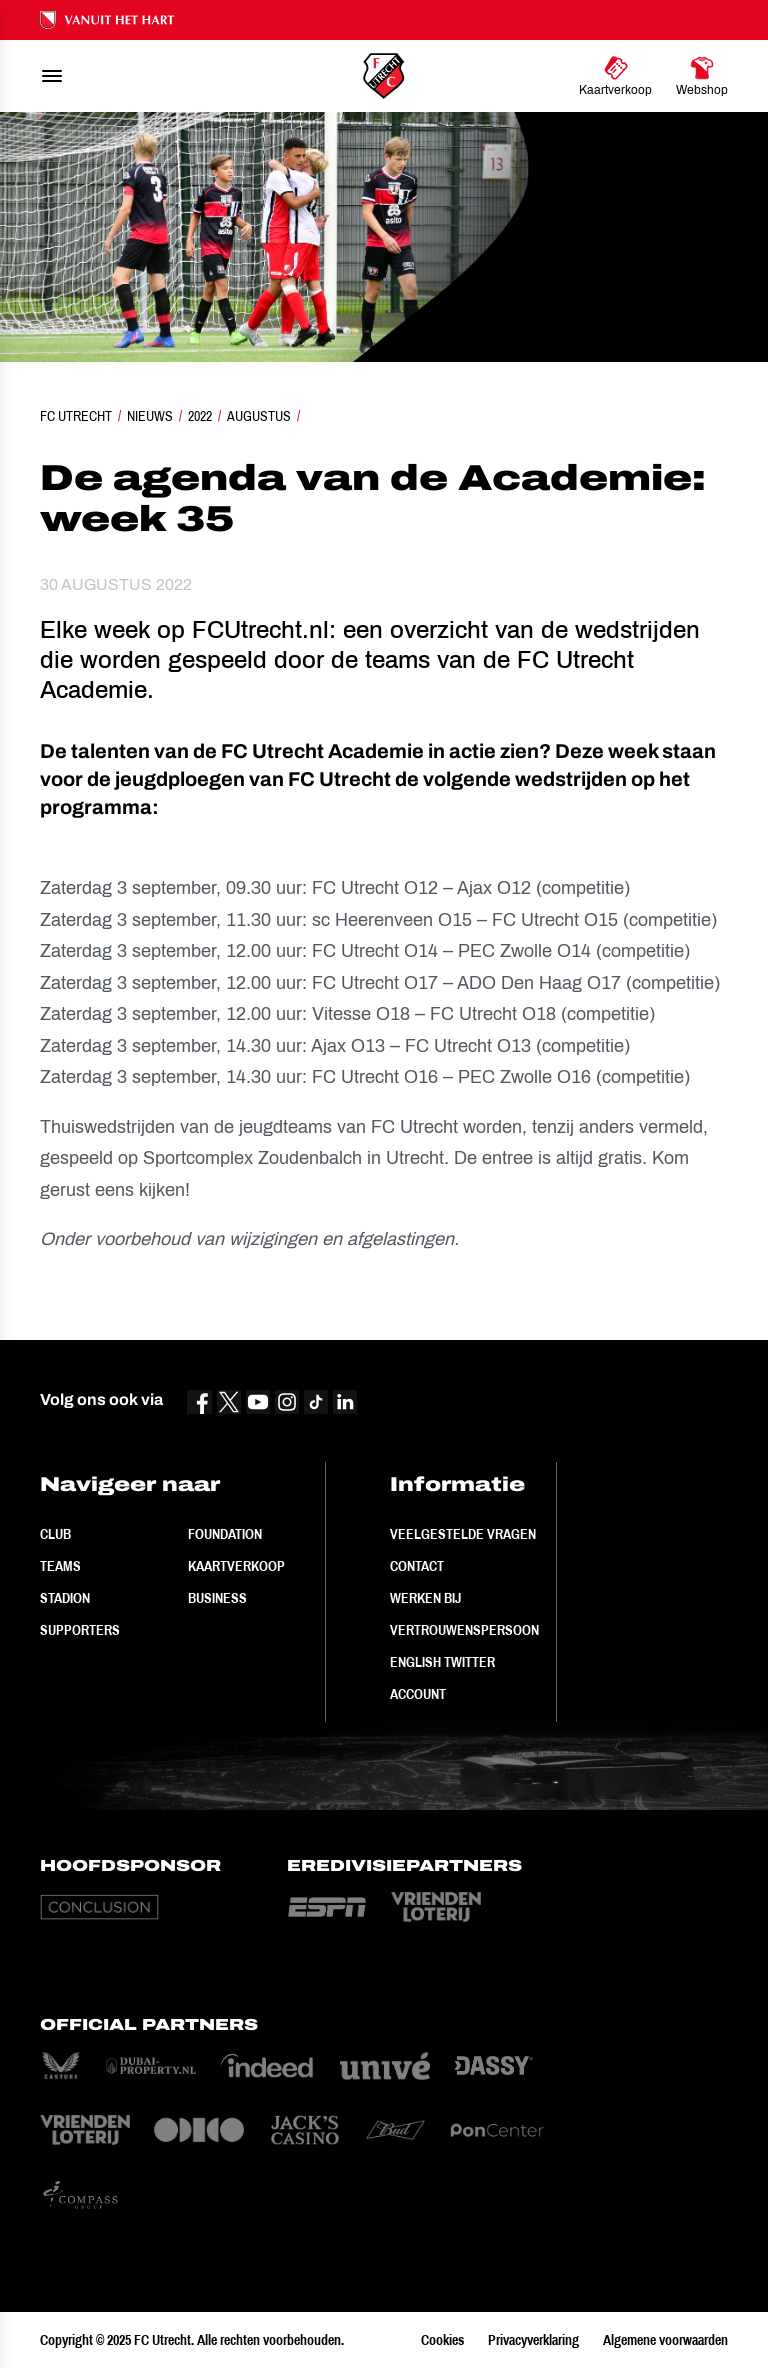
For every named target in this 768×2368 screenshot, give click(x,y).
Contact (417, 1566)
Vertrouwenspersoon (464, 1630)
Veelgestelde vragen (463, 1534)
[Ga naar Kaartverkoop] (615, 76)
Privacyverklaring (533, 2340)
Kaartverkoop (236, 1566)
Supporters (80, 1630)
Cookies (442, 2340)
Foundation (225, 1534)
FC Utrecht (76, 416)
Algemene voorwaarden (665, 2340)
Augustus (259, 416)
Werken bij (425, 1598)
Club (55, 1534)
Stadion (65, 1598)
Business (217, 1598)
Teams (60, 1566)
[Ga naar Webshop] (702, 76)
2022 (200, 416)
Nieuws (150, 416)
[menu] (52, 76)
